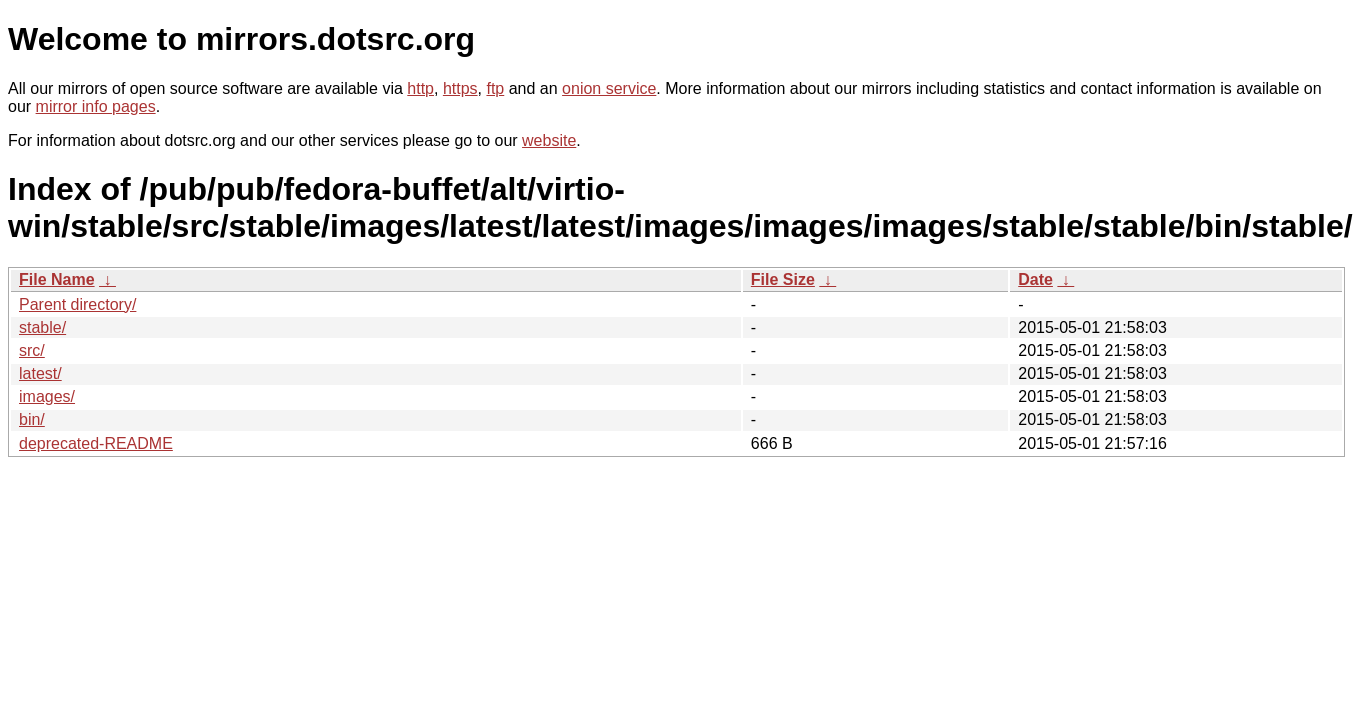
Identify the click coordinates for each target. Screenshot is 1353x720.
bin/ (32, 419)
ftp (495, 88)
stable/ (42, 327)
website (549, 140)
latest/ (40, 373)
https (460, 88)
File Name (57, 279)
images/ (47, 396)
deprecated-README (96, 443)
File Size (783, 279)
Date (1035, 279)
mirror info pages (96, 106)
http (420, 88)
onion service (609, 88)
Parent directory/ (77, 304)
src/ (32, 350)
